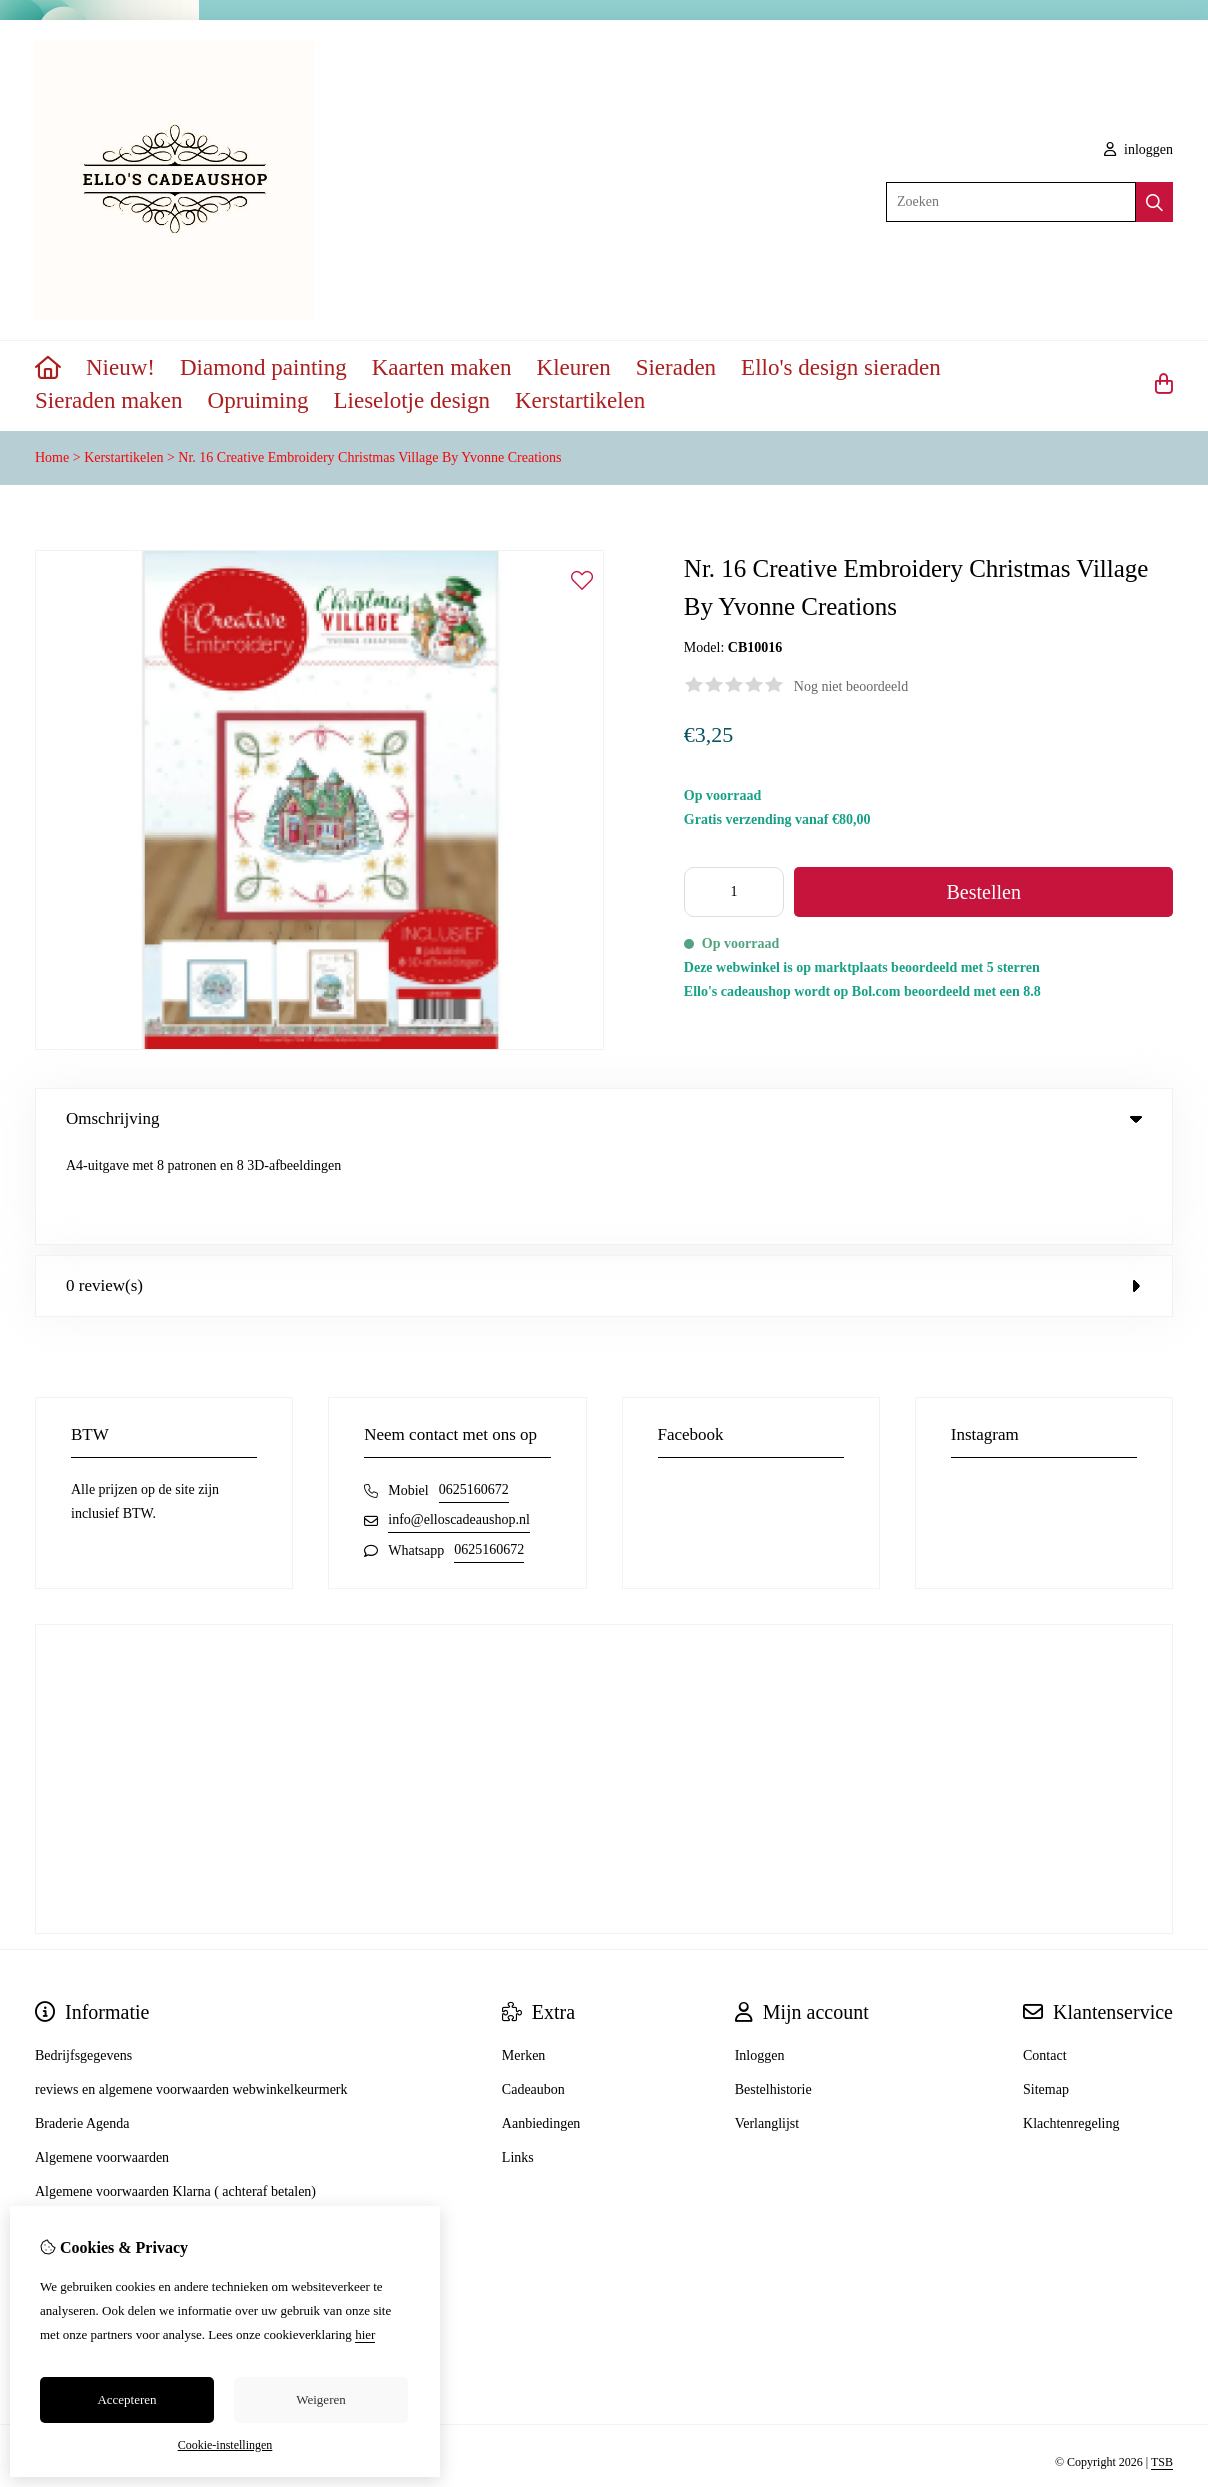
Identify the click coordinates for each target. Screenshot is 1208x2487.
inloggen (1139, 149)
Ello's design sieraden (841, 367)
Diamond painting (263, 367)
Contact (1045, 1960)
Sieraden (676, 367)
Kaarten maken (442, 367)
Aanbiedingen (541, 2028)
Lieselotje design (411, 400)
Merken (524, 1960)
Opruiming (258, 400)
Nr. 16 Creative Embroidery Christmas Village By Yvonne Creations (369, 457)
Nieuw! (120, 367)
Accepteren (126, 2399)
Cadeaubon (533, 1994)
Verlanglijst (767, 2028)
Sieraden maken (109, 400)
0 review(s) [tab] (604, 1190)
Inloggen (760, 1960)
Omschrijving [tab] (604, 1118)
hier (365, 2334)
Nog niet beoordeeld (851, 686)
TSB (1162, 2367)
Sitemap (1046, 1994)
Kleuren (574, 367)
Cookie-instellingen (225, 2445)
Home (52, 457)
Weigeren (320, 2399)
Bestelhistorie (773, 1994)
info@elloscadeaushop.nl (459, 1424)
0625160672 (474, 1394)
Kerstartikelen (580, 400)
